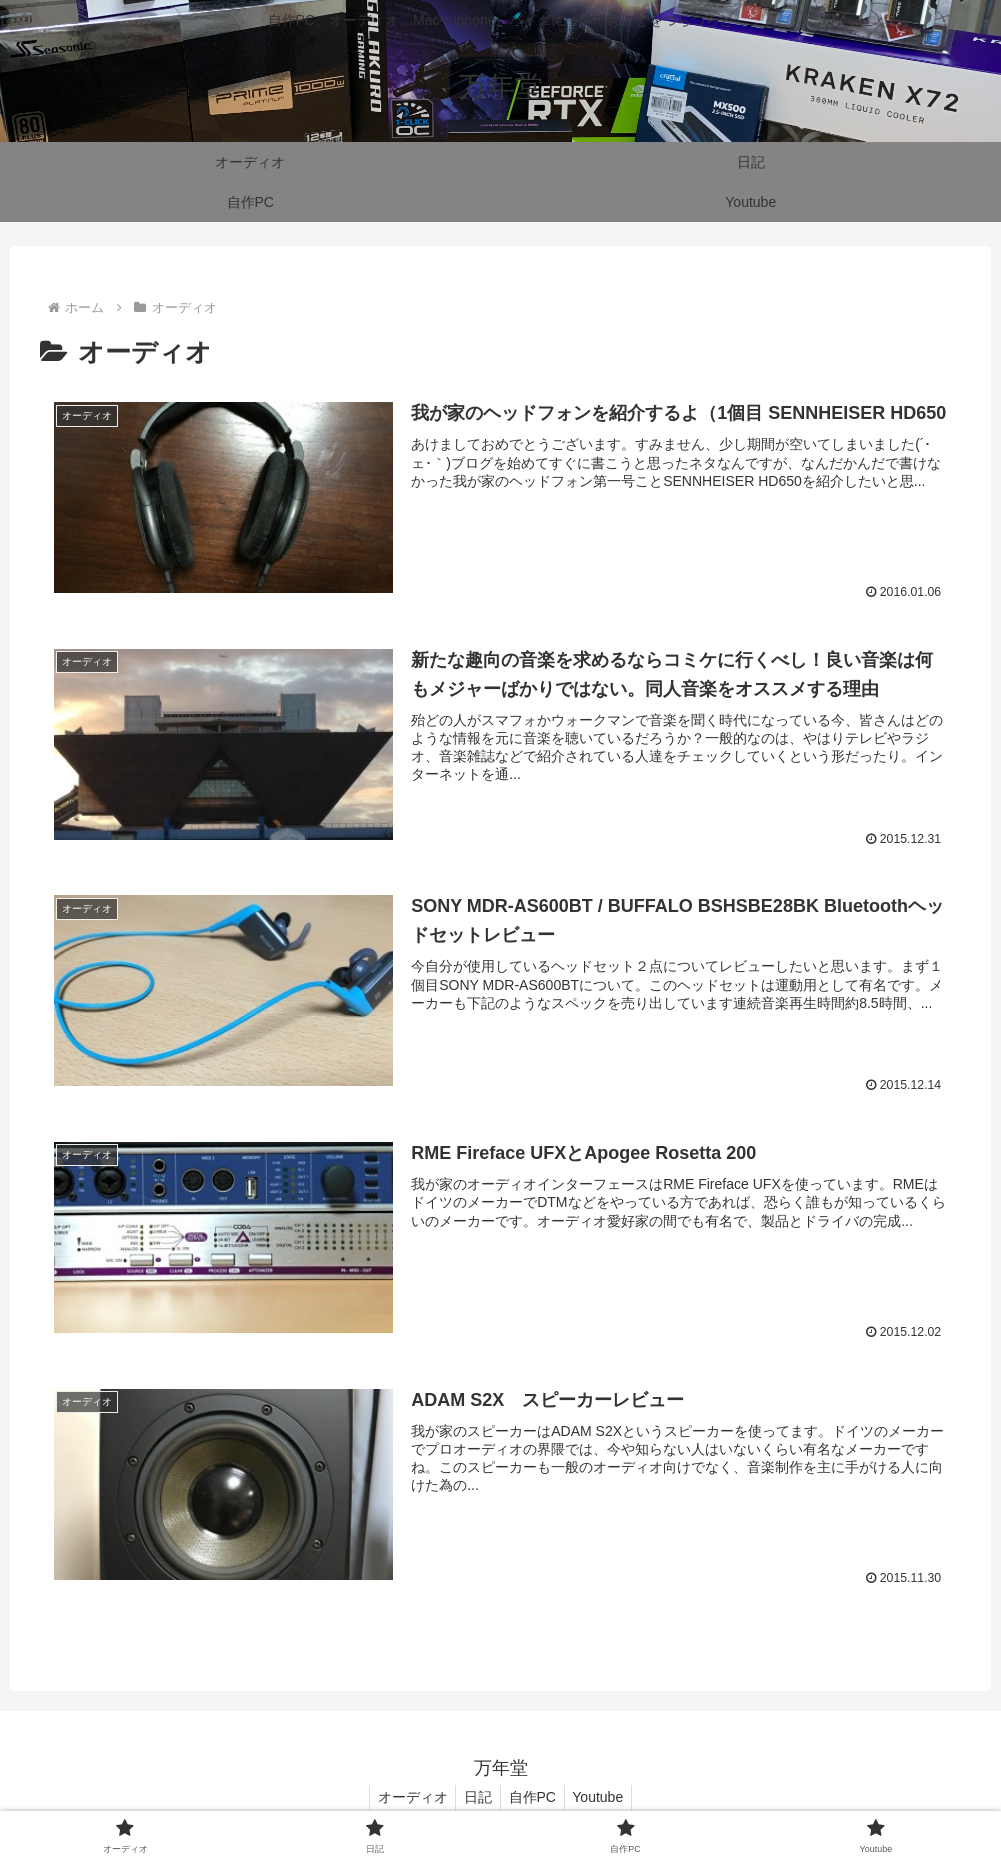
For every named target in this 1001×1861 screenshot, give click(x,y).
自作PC (534, 1798)
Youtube (604, 1798)
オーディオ (406, 1798)
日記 (476, 1798)
